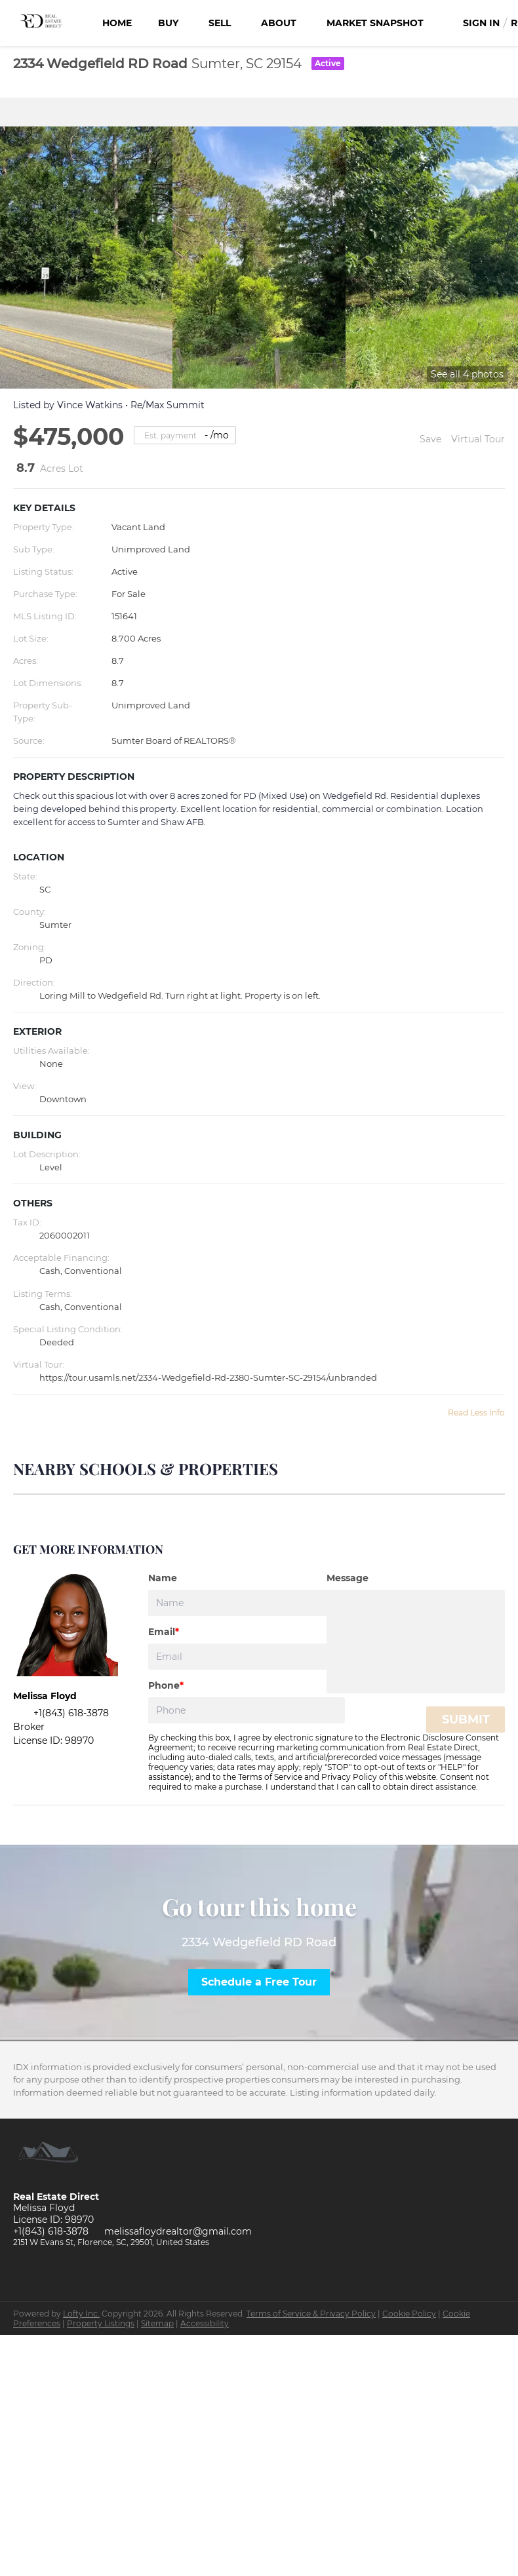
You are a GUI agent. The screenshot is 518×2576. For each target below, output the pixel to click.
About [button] (278, 23)
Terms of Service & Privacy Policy (311, 2313)
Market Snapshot (375, 23)
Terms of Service (270, 1777)
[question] (416, 1641)
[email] (246, 1657)
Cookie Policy (409, 2313)
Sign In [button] (481, 23)
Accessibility (204, 2323)
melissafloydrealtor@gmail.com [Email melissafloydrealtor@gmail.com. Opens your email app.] (178, 2231)
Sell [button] (220, 23)
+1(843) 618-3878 (51, 2231)
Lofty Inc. (81, 2313)
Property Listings (100, 2323)
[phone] (246, 1710)
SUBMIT (466, 1719)
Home (117, 23)
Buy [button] (168, 23)
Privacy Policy (349, 1777)
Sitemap (157, 2323)
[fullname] (246, 1603)
